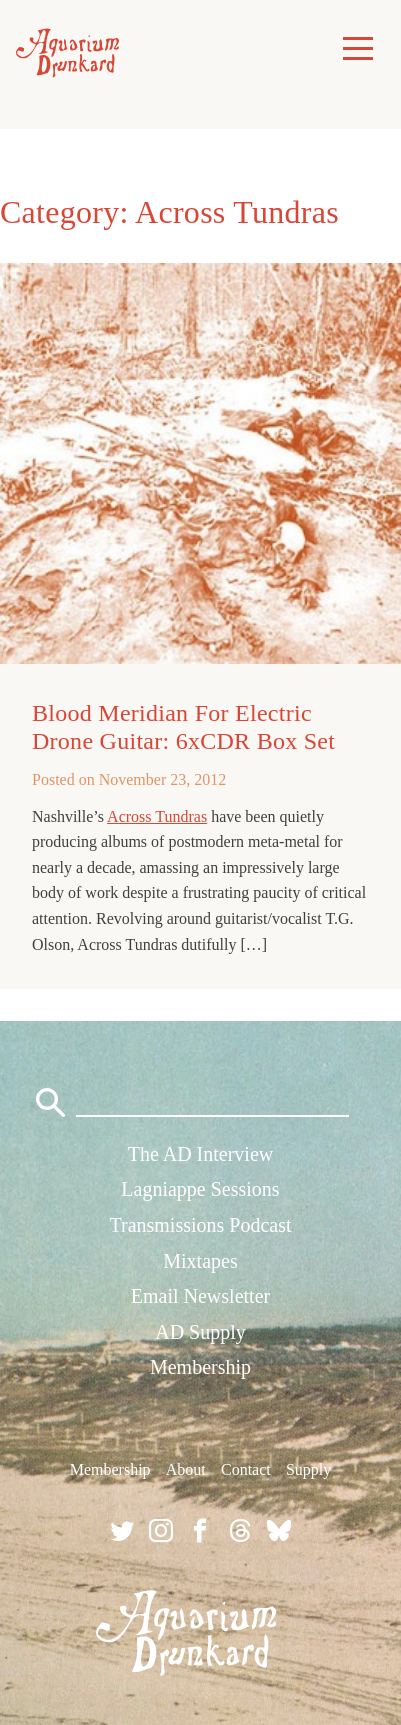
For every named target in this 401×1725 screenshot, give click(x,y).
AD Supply (200, 1332)
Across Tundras (157, 816)
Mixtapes (200, 1261)
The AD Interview (201, 1154)
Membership (200, 1367)
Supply (308, 1469)
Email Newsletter (200, 1296)
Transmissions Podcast (200, 1225)
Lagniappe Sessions (200, 1189)
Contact (246, 1469)
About (186, 1469)
